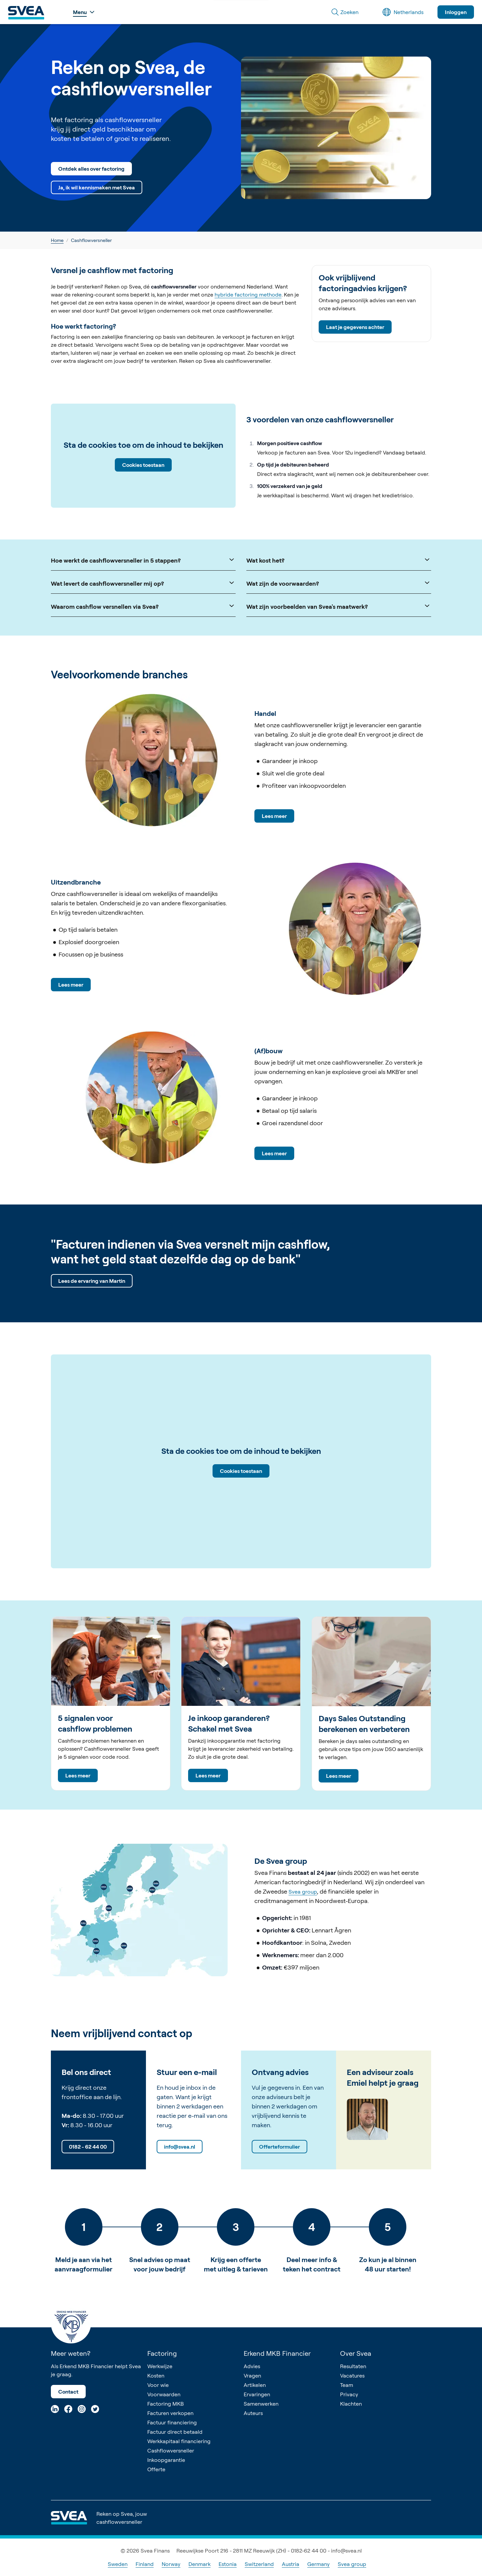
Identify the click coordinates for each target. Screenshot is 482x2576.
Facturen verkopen (170, 2413)
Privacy (349, 2394)
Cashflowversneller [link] (91, 240)
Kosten (155, 2375)
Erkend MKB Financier (277, 2353)
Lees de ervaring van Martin (91, 1280)
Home (57, 240)
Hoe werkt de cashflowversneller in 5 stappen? (143, 560)
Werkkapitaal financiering (179, 2441)
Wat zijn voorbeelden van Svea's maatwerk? (338, 606)
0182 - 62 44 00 (88, 2146)
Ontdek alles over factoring (91, 168)
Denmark (199, 2564)
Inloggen (456, 12)
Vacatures (352, 2375)
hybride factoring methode (248, 294)
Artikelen (255, 2385)
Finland (145, 2564)
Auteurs (253, 2413)
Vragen (252, 2375)
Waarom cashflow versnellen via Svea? (143, 606)
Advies (252, 2366)
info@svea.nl (179, 2146)
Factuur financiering (172, 2422)
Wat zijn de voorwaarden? (338, 583)
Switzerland (259, 2564)
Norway (171, 2564)
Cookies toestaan (143, 465)
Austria (290, 2564)
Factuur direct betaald (175, 2431)
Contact (68, 2391)
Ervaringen (257, 2394)
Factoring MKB (165, 2403)
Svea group (303, 1891)
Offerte (156, 2469)
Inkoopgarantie (166, 2460)
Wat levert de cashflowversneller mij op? (143, 583)
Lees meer (274, 816)
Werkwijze (159, 2366)
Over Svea (355, 2353)
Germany (318, 2564)
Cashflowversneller (170, 2450)
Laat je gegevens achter (355, 327)
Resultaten (353, 2366)
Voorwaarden (163, 2394)
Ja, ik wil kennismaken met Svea (96, 187)
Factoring (162, 2353)
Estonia (228, 2564)
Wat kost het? (338, 560)
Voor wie (158, 2385)
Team (346, 2385)
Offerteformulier (279, 2146)
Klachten (351, 2403)
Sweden (118, 2564)
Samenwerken (261, 2403)
